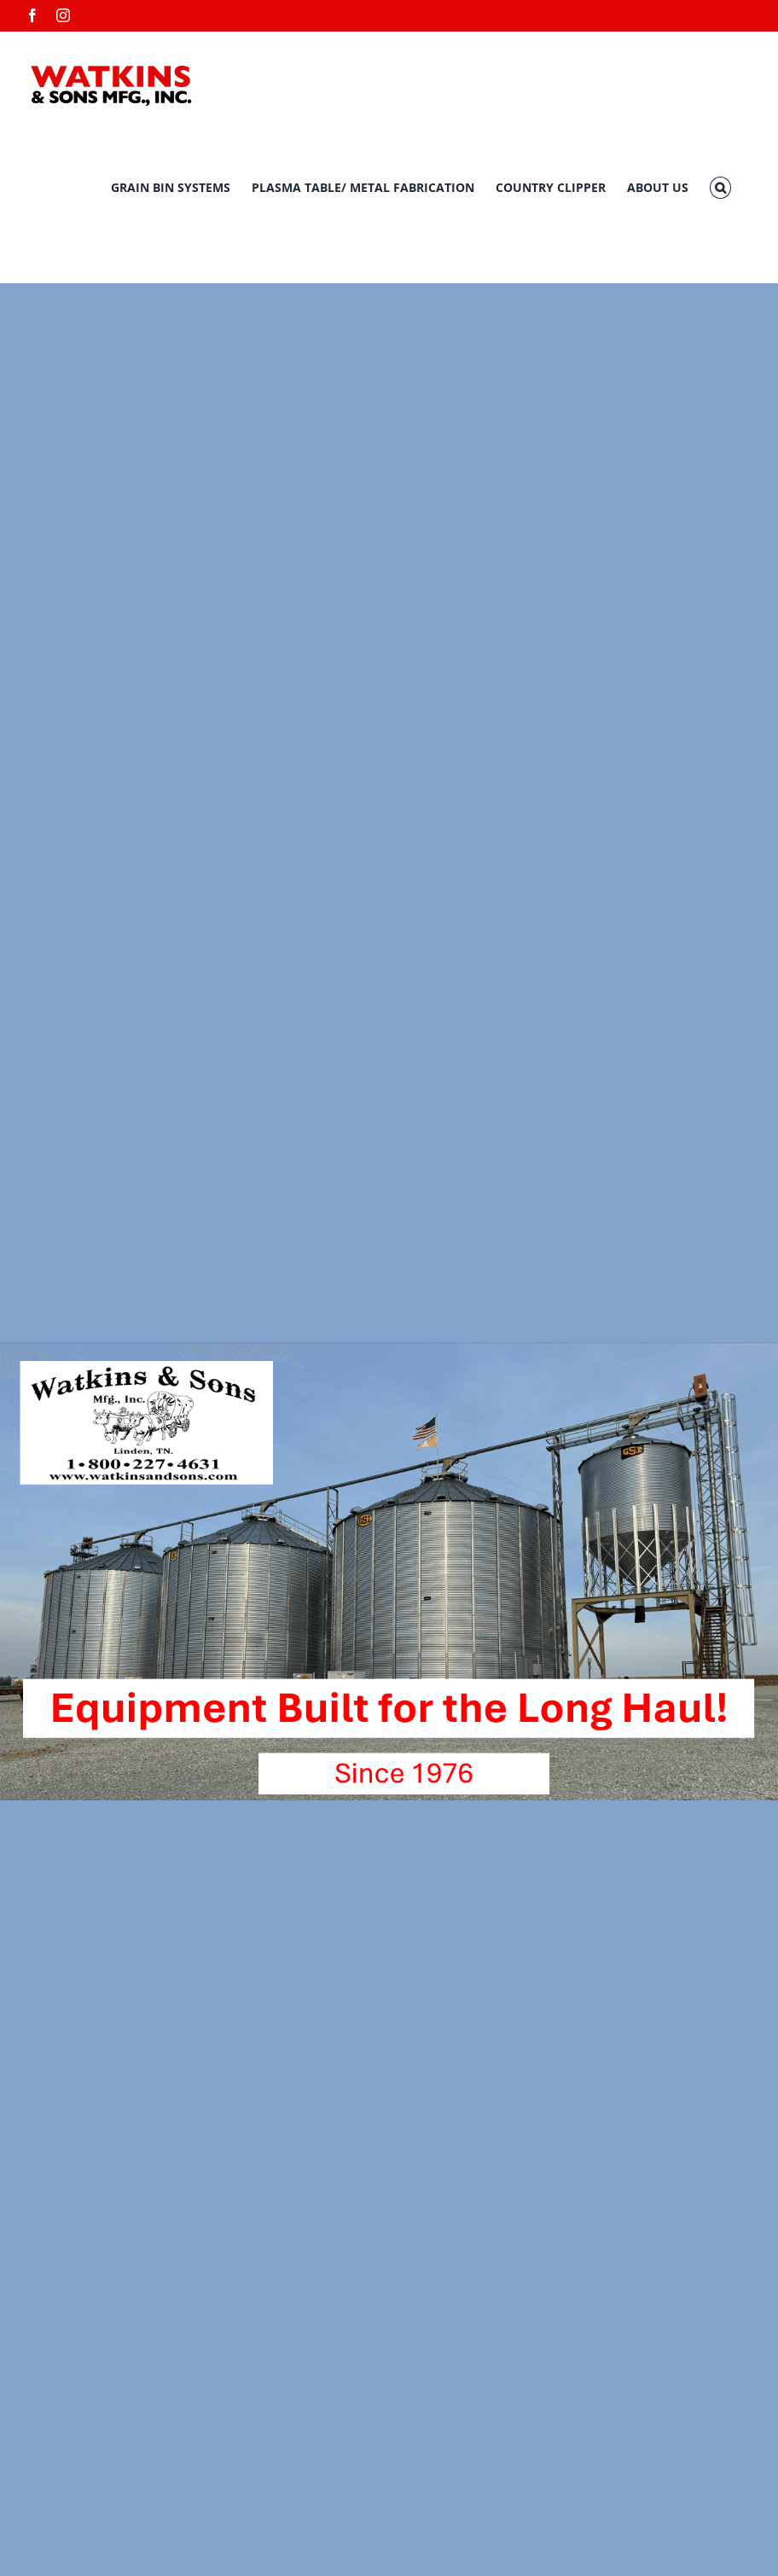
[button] (720, 188)
